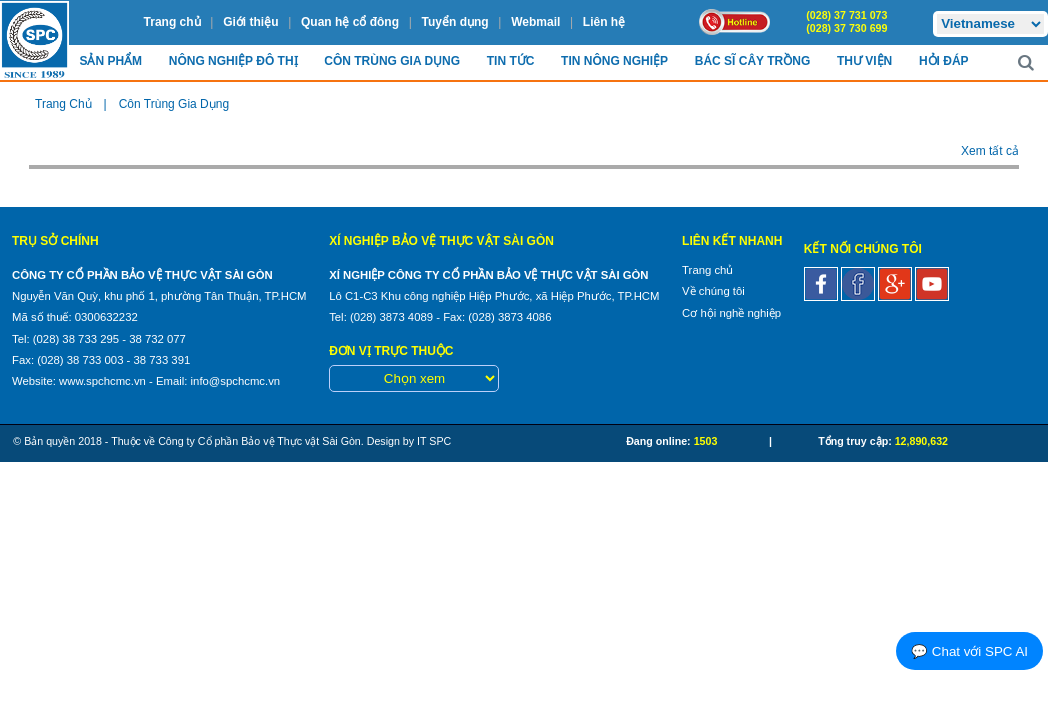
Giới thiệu (250, 22)
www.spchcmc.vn (102, 381)
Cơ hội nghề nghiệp (731, 313)
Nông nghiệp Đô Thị (233, 61)
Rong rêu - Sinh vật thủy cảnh (179, 145)
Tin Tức (511, 61)
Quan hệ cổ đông (350, 22)
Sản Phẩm (110, 61)
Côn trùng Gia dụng (392, 61)
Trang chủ (172, 22)
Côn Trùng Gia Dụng (174, 104)
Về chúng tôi (713, 291)
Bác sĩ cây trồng (752, 61)
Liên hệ (604, 22)
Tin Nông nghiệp (614, 61)
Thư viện (864, 61)
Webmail (535, 22)
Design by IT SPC (409, 441)
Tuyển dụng (455, 22)
